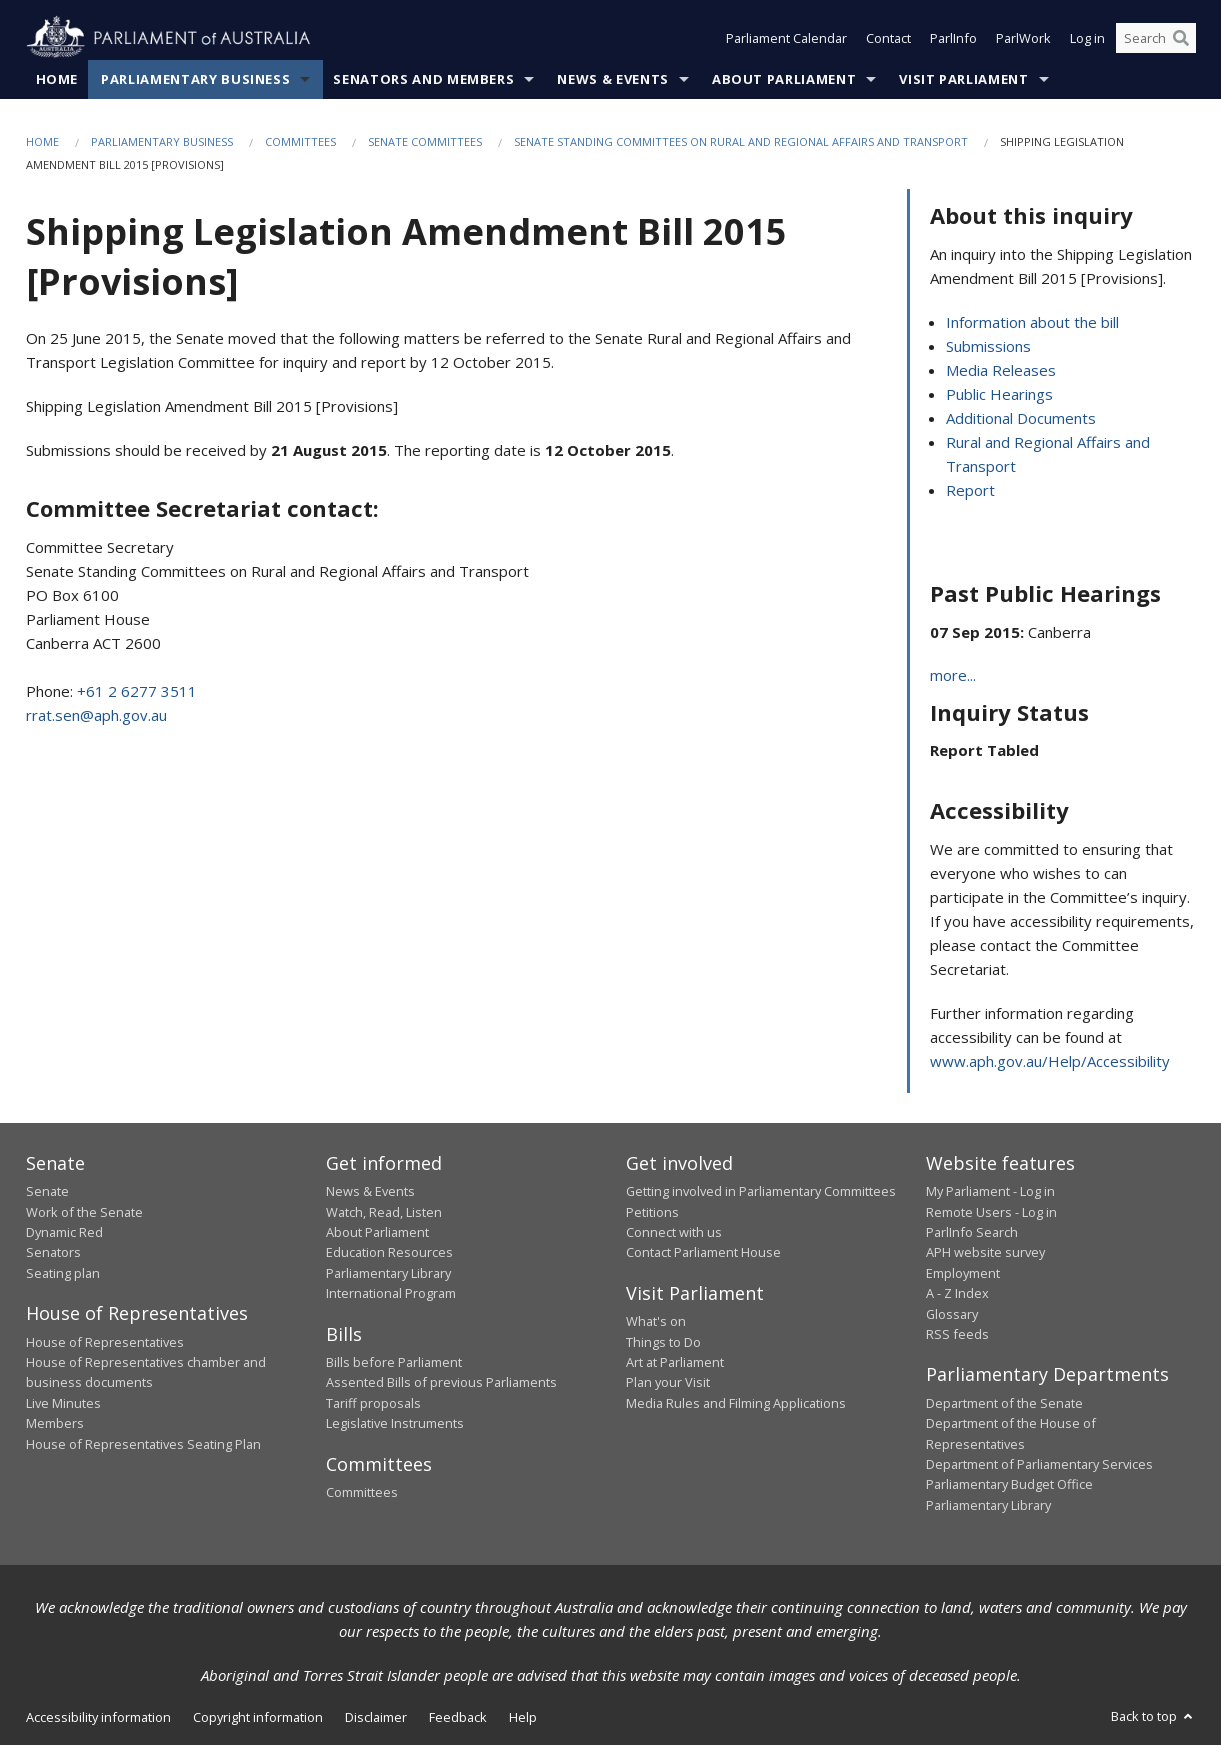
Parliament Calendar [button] (786, 38)
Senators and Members (423, 79)
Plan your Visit (668, 1382)
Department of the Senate (1004, 1403)
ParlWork (1023, 38)
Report (970, 490)
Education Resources (389, 1252)
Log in (1087, 38)
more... (953, 675)
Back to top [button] (1153, 1716)
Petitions (652, 1212)
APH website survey (985, 1252)
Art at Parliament (675, 1362)
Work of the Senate (84, 1212)
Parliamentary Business (195, 79)
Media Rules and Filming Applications (736, 1403)
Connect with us (674, 1232)
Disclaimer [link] (376, 1717)
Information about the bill (1032, 322)
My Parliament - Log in (990, 1191)
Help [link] (523, 1717)
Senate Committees (425, 141)
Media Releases (1001, 370)
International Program (391, 1293)
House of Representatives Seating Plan (143, 1444)
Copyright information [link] (258, 1717)
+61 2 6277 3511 (137, 691)
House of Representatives (105, 1342)
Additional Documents (1021, 418)
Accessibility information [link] (98, 1717)
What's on (656, 1321)
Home (57, 79)
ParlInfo (953, 38)
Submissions (988, 346)
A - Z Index (957, 1293)
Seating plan (63, 1273)
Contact (888, 38)
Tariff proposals (373, 1403)
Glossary (952, 1314)
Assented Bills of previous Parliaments (441, 1382)
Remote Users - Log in (991, 1212)
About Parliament (784, 79)
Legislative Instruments (395, 1423)
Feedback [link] (458, 1717)
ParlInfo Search (972, 1232)
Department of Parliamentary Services (1039, 1464)
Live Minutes (63, 1403)
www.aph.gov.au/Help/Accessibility (1050, 1061)
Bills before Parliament (394, 1362)
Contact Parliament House (703, 1252)
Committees (300, 141)
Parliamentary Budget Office (1009, 1484)
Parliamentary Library (388, 1273)
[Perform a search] (1181, 38)
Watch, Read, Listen (384, 1212)
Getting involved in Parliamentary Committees (761, 1191)
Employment (963, 1273)
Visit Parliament (963, 79)
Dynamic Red (64, 1232)
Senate (47, 1191)
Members (55, 1423)
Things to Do (663, 1342)
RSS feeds (957, 1334)
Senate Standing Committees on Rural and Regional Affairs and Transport (741, 141)
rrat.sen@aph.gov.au (96, 715)
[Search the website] (1156, 38)
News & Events (612, 79)
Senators (53, 1252)
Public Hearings (999, 394)
